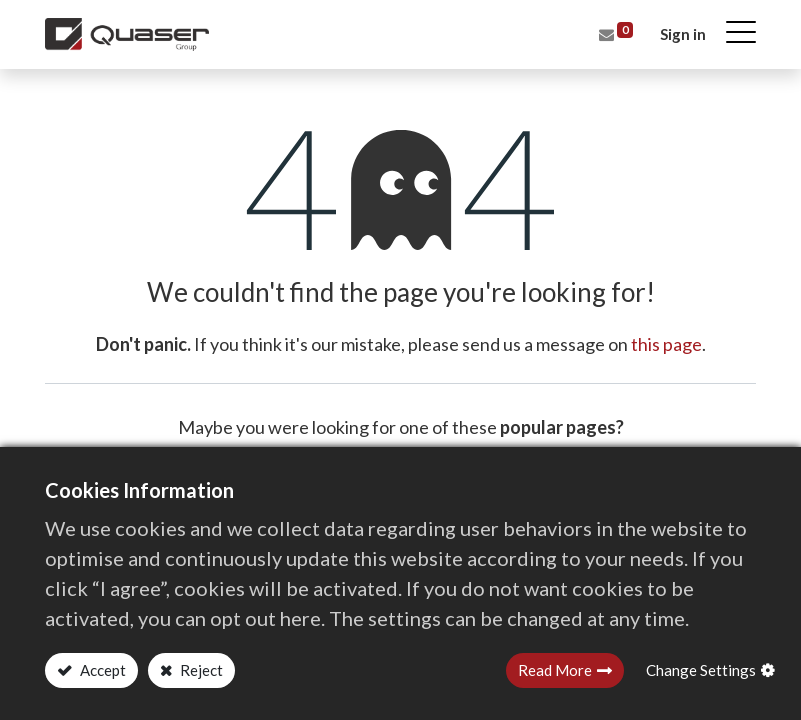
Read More (555, 670)
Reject (200, 670)
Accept (101, 670)
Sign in (683, 34)
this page (666, 344)
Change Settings (701, 670)
